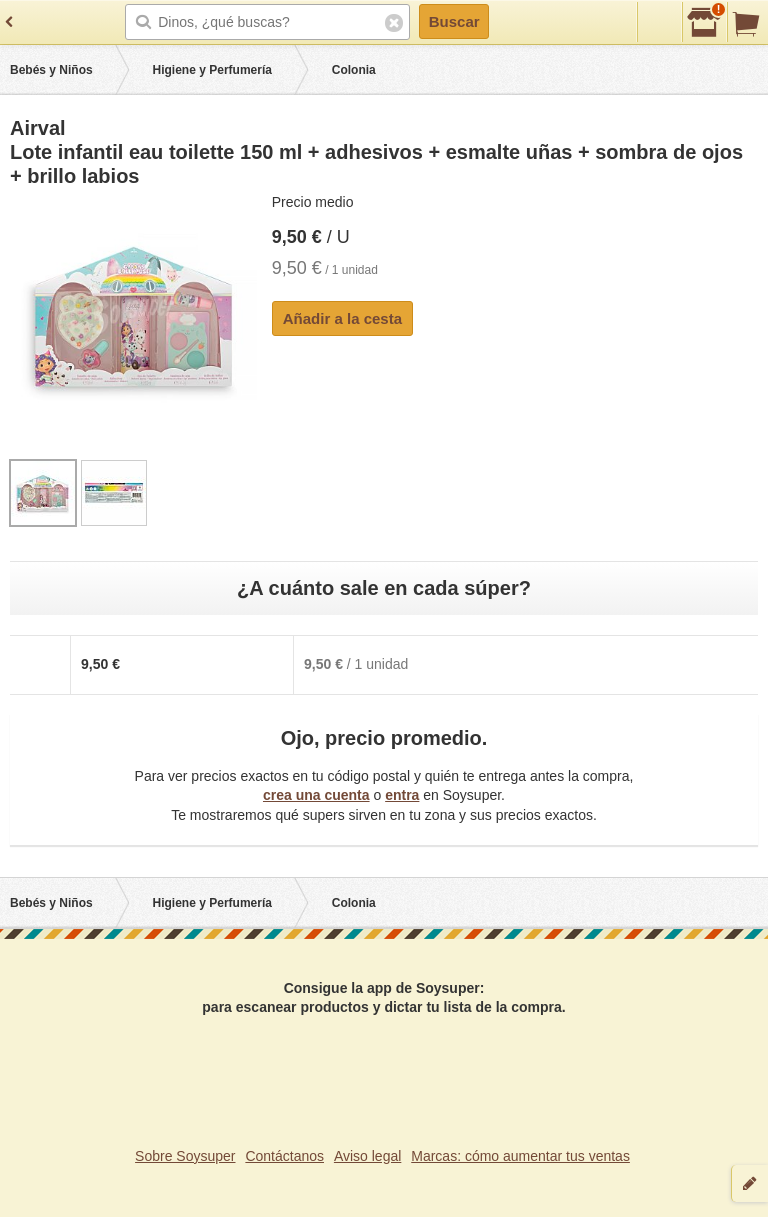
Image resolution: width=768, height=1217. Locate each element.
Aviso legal (367, 1156)
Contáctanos (284, 1156)
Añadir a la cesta (342, 318)
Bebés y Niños (51, 70)
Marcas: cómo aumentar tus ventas (520, 1156)
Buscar (454, 21)
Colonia (354, 70)
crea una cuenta (316, 795)
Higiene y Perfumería (212, 70)
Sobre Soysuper (185, 1156)
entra (402, 795)
